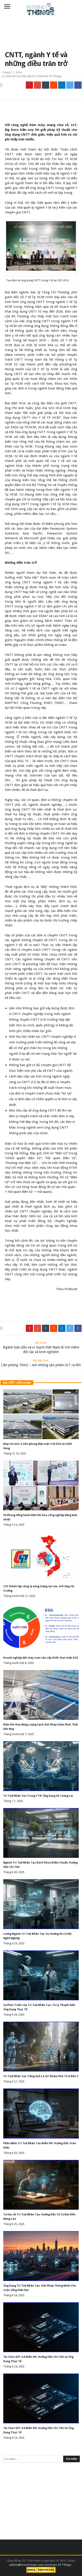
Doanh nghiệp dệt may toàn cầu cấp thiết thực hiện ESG (40, 1657)
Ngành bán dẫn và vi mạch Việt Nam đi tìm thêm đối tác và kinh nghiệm (41, 1347)
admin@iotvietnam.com (26, 2564)
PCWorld (70, 1289)
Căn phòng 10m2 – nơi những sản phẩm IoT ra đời (41, 1363)
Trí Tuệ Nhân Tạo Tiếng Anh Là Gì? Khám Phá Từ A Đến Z (40, 2076)
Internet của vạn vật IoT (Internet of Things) (33, 76)
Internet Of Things (58, 2564)
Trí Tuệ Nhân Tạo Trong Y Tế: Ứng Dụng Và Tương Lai (38, 1795)
